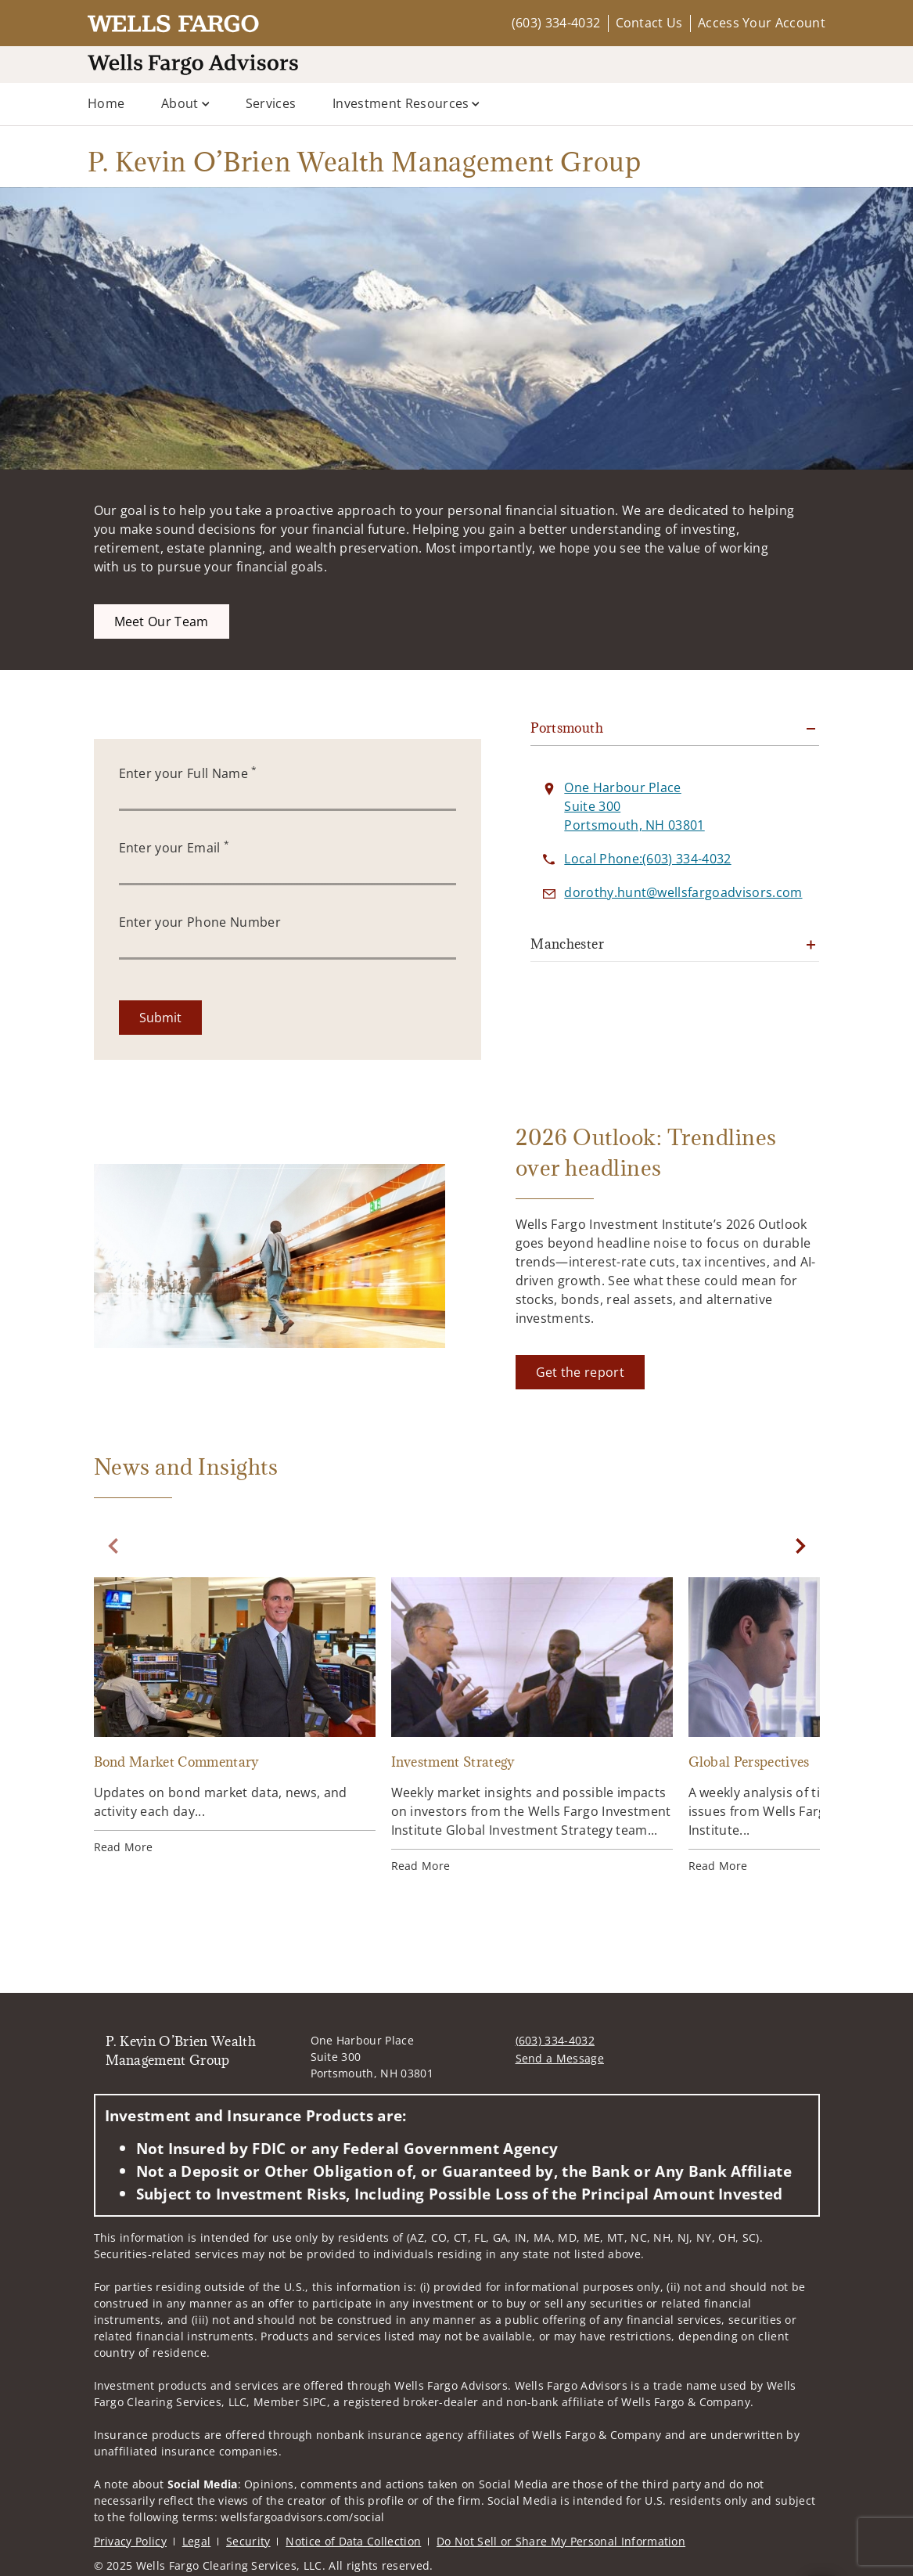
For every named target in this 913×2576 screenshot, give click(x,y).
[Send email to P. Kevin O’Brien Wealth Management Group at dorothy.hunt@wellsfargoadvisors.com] (683, 892)
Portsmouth (566, 728)
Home (106, 103)
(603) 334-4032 (556, 22)
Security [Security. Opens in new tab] (248, 2541)
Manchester (567, 944)
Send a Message (560, 2058)
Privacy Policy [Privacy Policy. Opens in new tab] (130, 2541)
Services (271, 103)
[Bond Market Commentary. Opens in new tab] (235, 1716)
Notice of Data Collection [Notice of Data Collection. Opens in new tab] (353, 2541)
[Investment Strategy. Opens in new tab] (532, 1725)
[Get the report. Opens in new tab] (580, 1372)
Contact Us (649, 22)
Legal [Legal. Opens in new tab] (196, 2541)
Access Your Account (761, 22)
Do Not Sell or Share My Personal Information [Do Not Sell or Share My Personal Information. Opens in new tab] (561, 2541)
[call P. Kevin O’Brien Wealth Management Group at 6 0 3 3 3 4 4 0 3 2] (647, 858)
